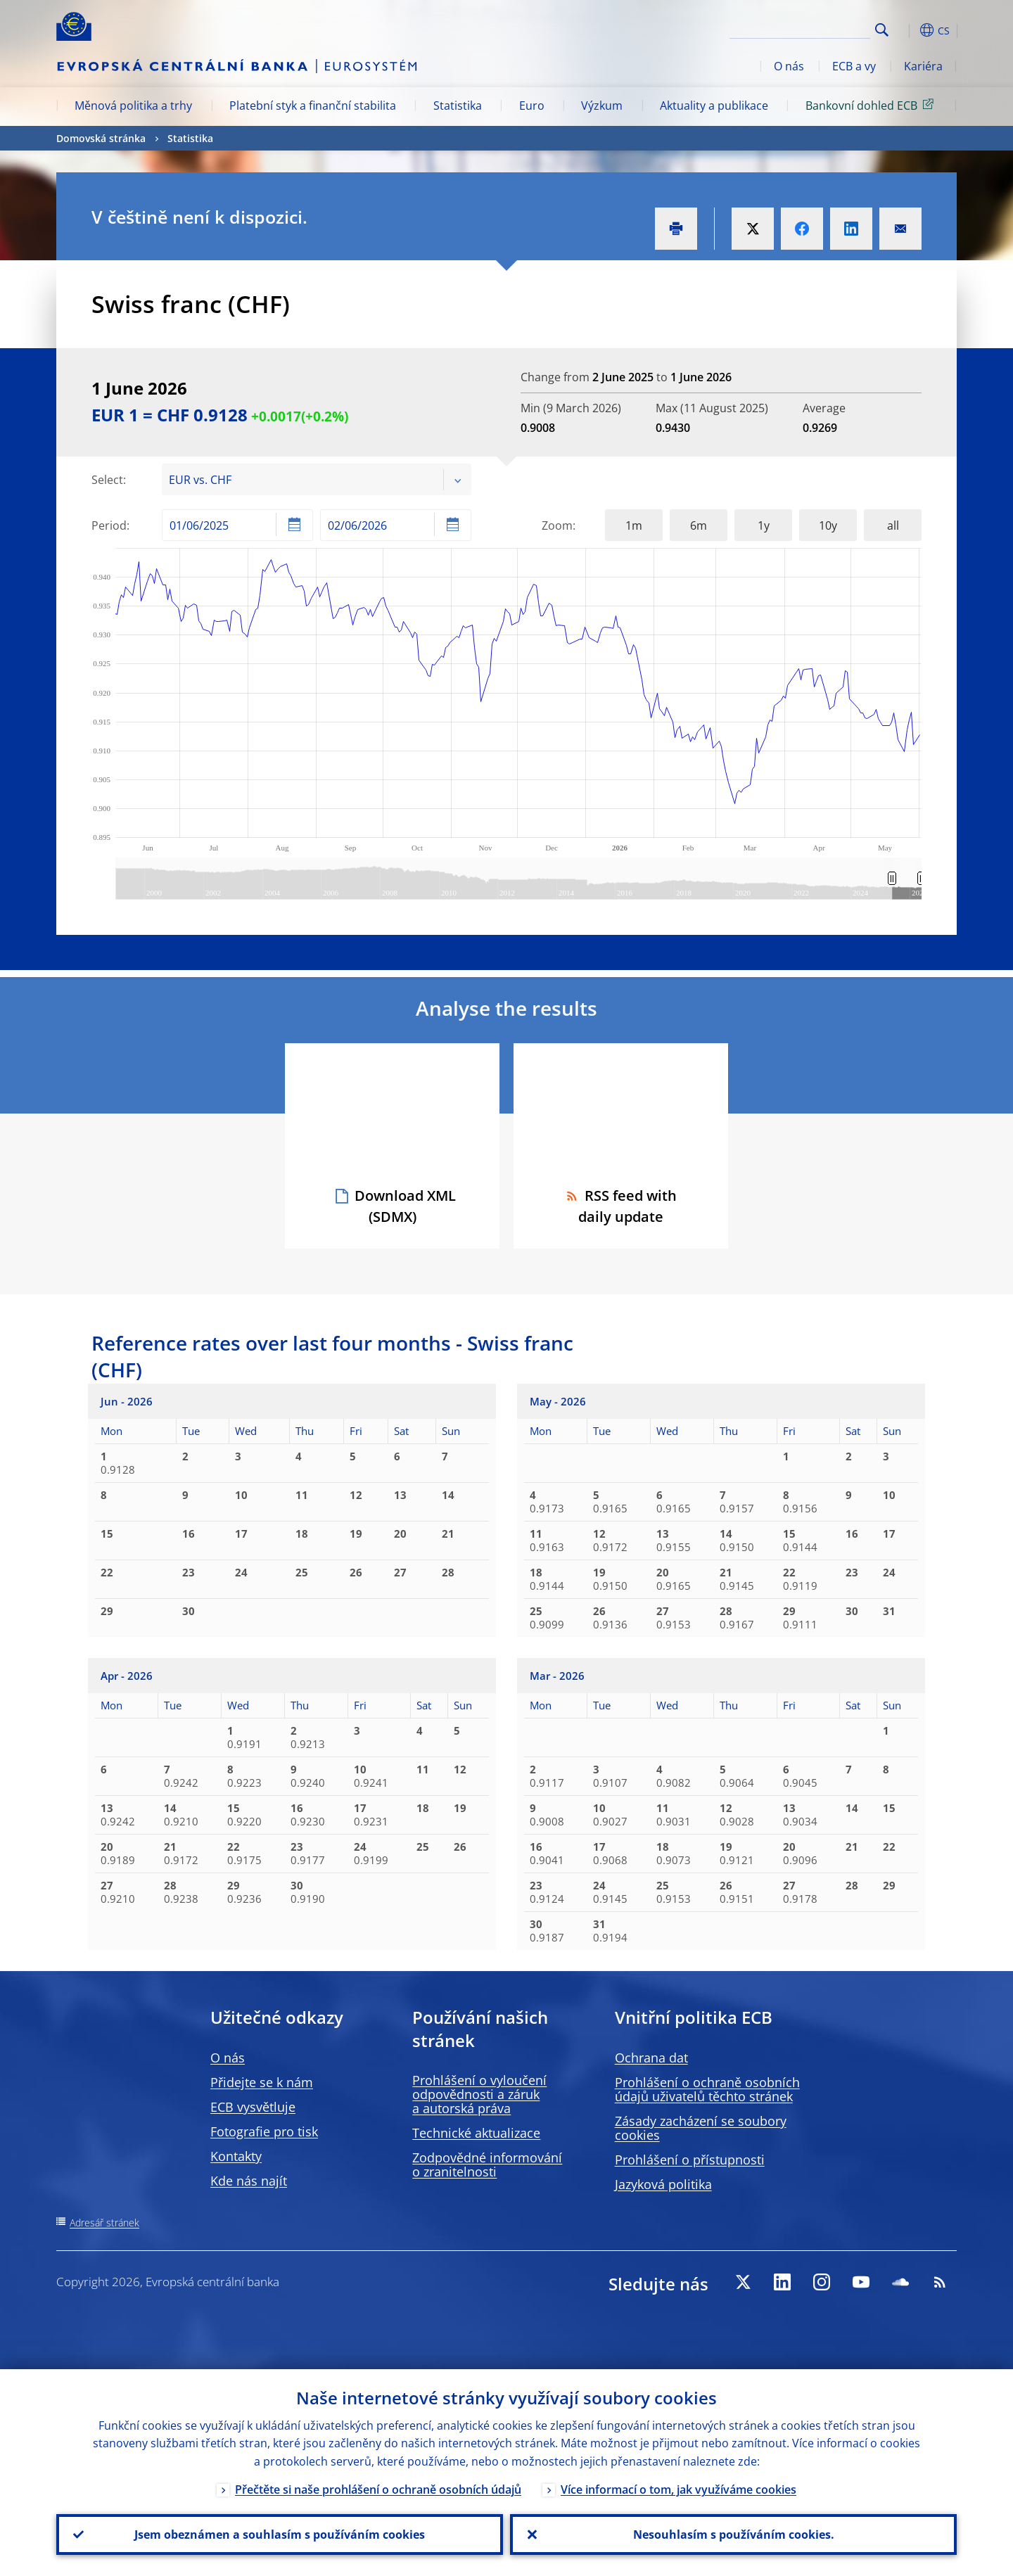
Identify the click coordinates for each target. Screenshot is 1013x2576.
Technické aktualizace (476, 2132)
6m (698, 525)
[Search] (800, 28)
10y (828, 525)
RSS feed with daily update (621, 1206)
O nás (789, 66)
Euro (531, 105)
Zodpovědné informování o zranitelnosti (487, 2164)
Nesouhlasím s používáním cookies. (733, 2534)
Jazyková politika (663, 2184)
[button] (907, 30)
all (893, 525)
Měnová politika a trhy (133, 105)
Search (881, 30)
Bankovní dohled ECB (871, 104)
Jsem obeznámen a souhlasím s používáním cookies (279, 2534)
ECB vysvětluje (252, 2106)
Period (109, 525)
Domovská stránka (101, 138)
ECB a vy (854, 66)
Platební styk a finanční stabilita (312, 105)
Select (107, 479)
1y (764, 525)
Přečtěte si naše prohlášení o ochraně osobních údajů (378, 2489)
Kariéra (923, 66)
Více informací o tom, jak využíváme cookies (678, 2489)
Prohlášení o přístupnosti (690, 2159)
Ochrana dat (651, 2057)
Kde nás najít (248, 2180)
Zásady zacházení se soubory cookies (700, 2127)
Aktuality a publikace (714, 105)
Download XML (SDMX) (405, 1206)
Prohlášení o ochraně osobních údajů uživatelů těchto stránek (707, 2089)
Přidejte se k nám (261, 2082)
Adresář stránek (104, 2222)
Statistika (457, 105)
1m (633, 525)
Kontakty (236, 2156)
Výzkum (602, 105)
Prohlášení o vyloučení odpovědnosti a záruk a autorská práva (479, 2094)
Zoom (557, 525)
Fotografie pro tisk (264, 2131)
